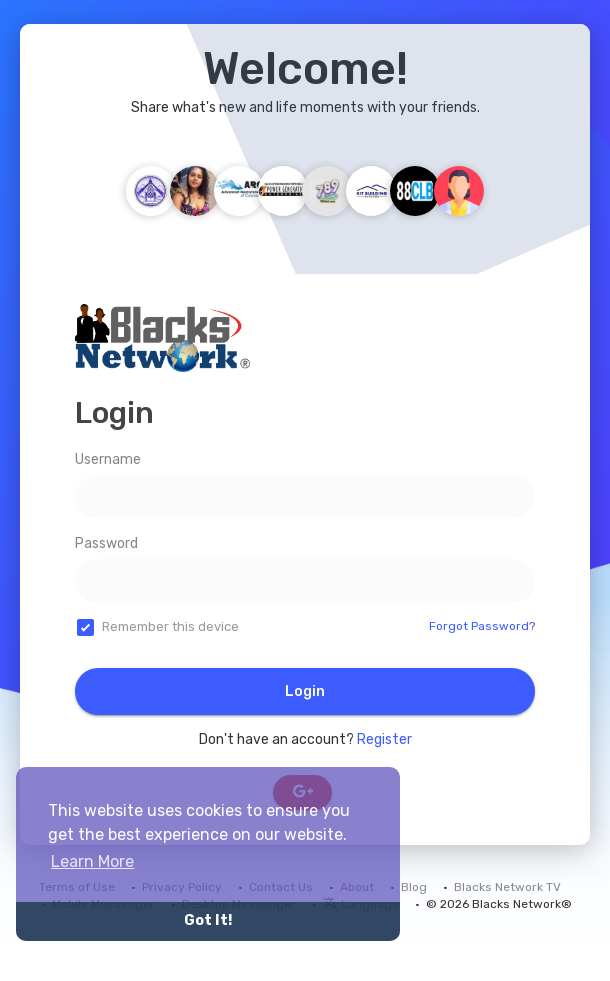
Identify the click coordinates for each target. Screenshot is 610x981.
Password (106, 543)
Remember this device (170, 626)
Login (305, 691)
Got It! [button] (208, 920)
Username (108, 459)
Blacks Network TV (507, 887)
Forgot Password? (482, 626)
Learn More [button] (92, 861)
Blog (414, 887)
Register (384, 739)
